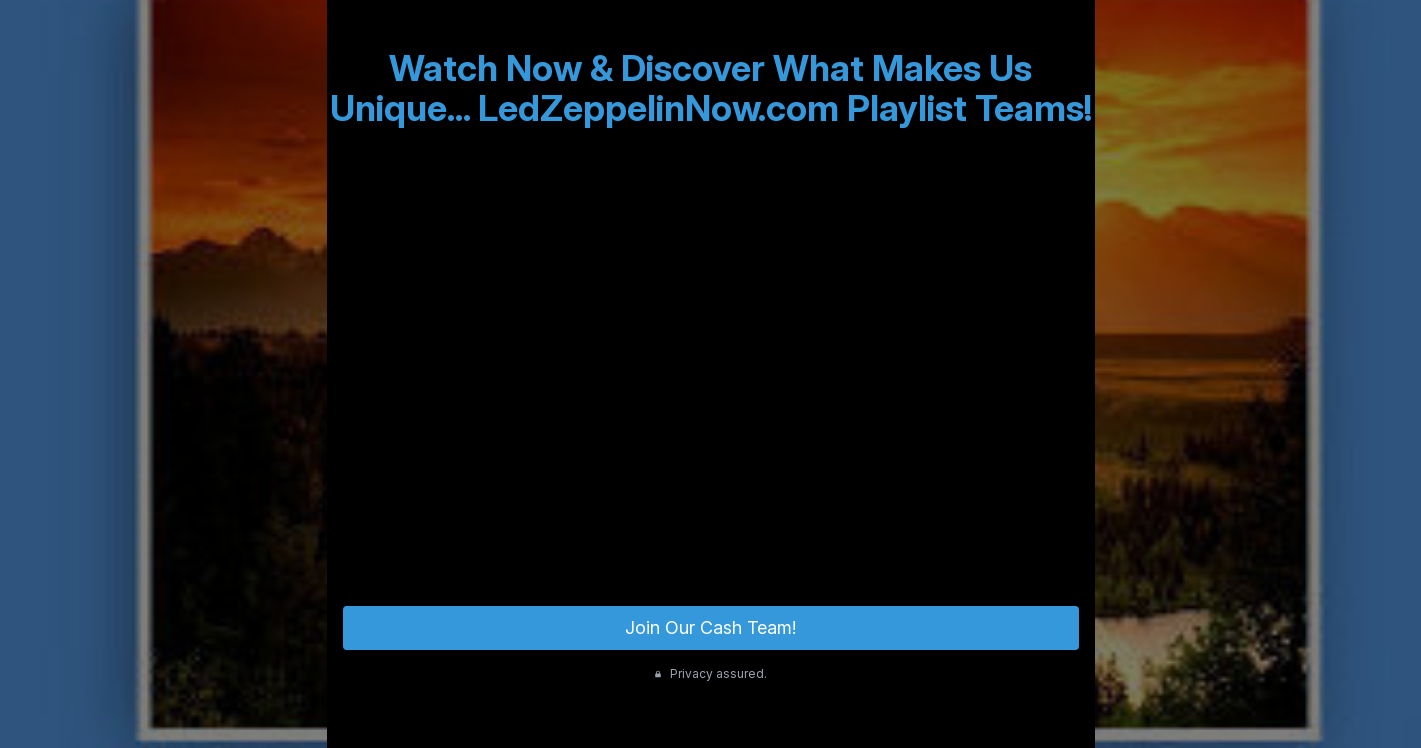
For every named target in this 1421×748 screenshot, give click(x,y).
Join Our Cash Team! (710, 627)
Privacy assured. (710, 673)
